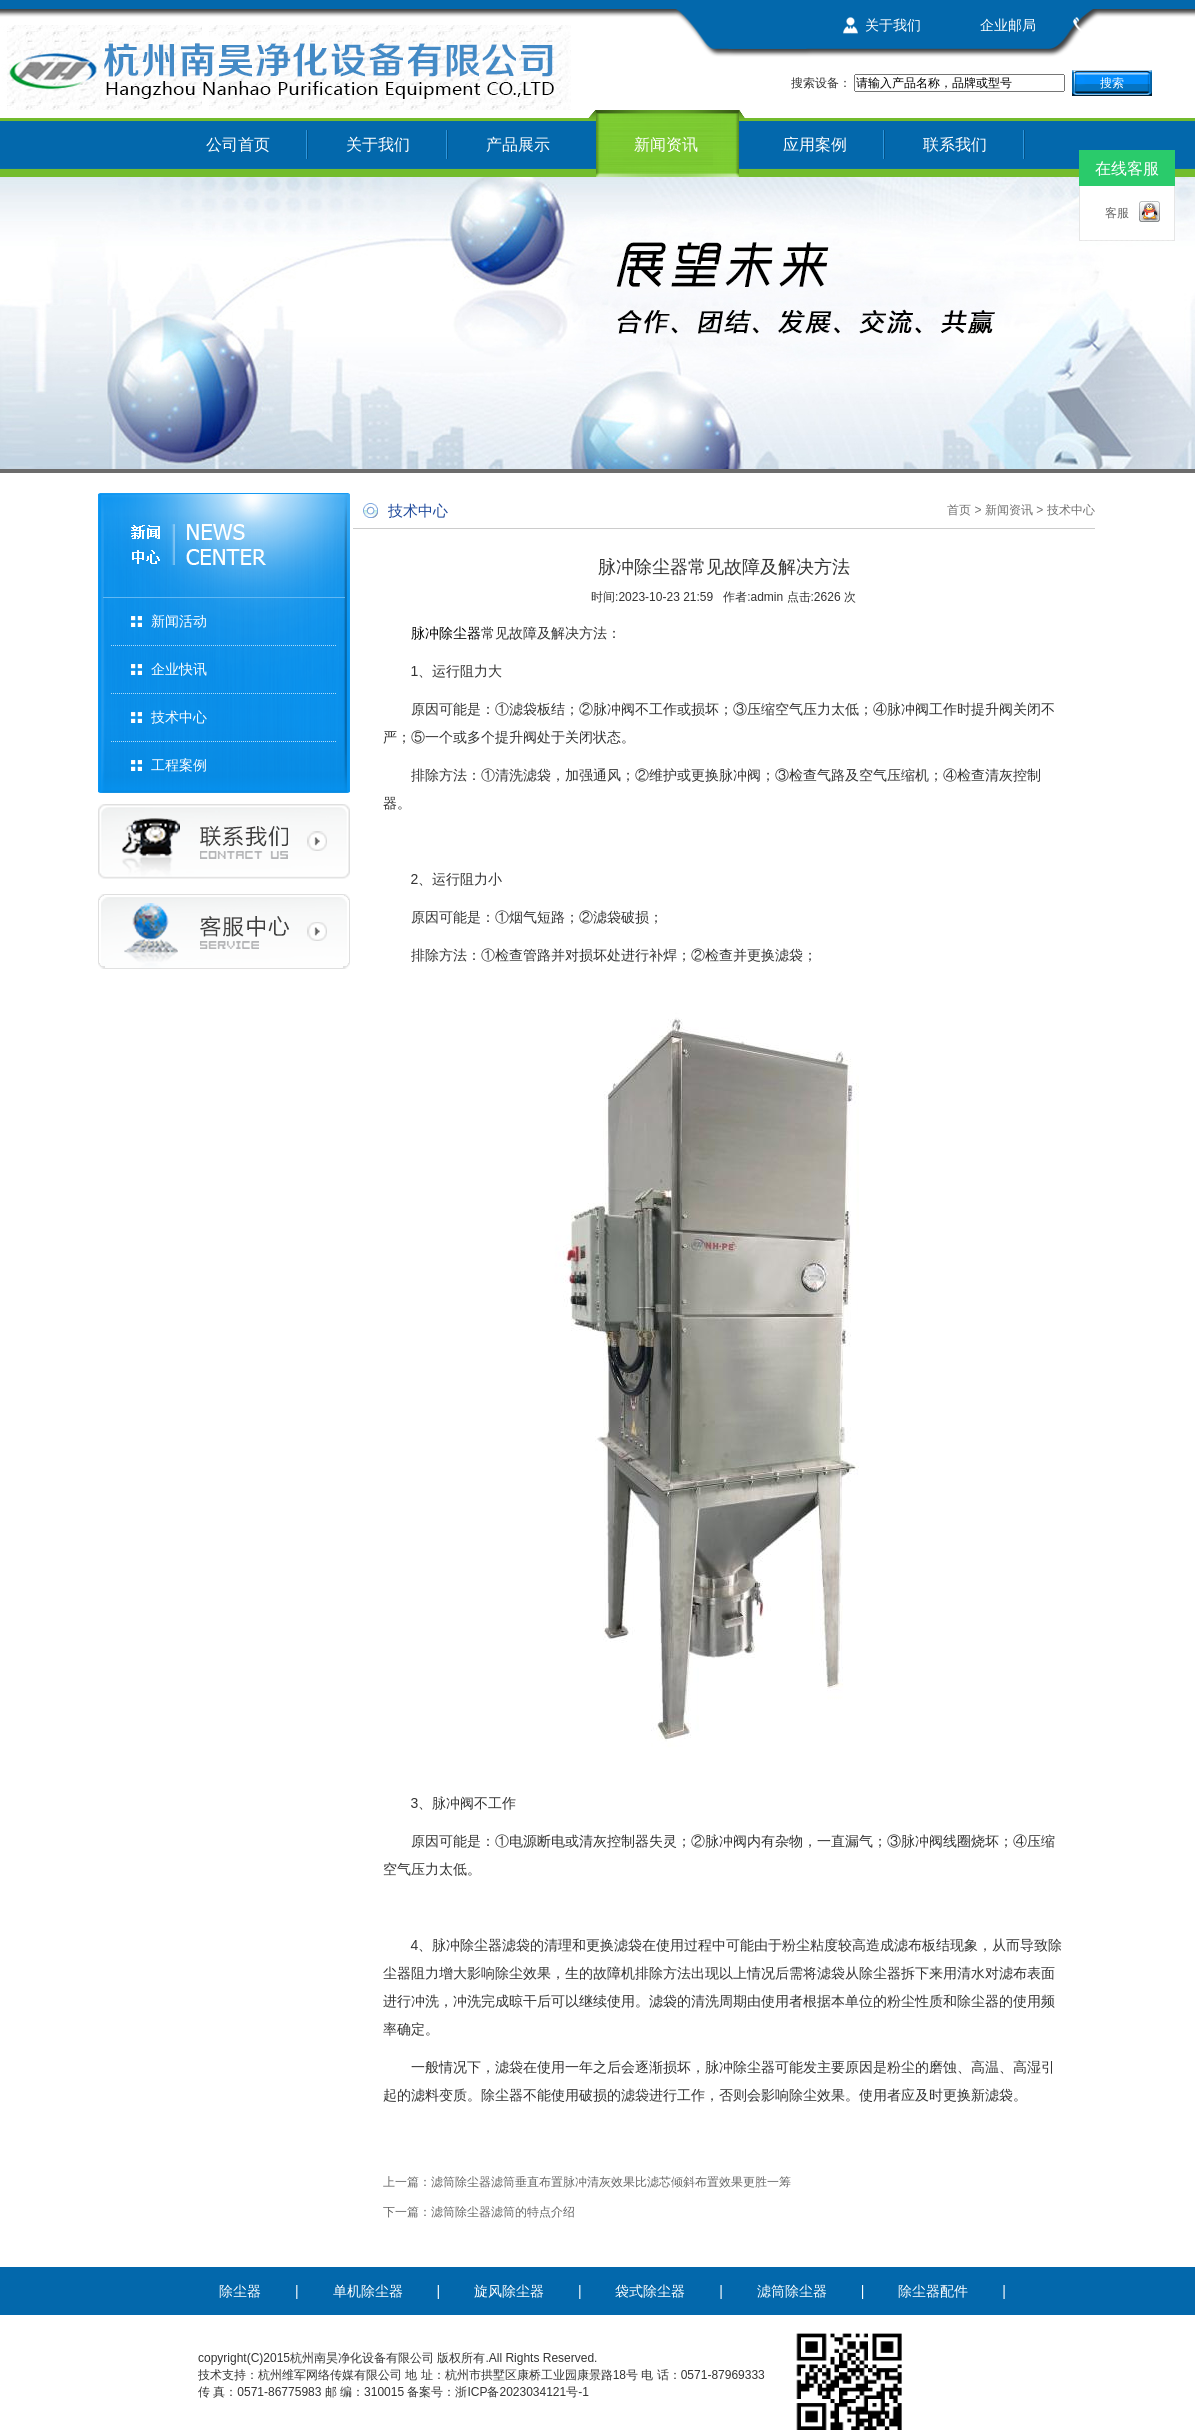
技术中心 (179, 717)
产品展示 (518, 144)
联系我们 (1123, 25)
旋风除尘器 (509, 2291)
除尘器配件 (933, 2291)
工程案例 (179, 765)
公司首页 (238, 144)
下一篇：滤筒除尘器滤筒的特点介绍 (479, 2212)
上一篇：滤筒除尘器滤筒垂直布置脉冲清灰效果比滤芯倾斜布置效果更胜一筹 (587, 2182)
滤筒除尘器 (792, 2291)
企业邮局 (1008, 25)
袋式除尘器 (650, 2291)
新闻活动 (179, 621)
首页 (959, 510)
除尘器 (240, 2291)
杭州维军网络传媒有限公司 (330, 2375)
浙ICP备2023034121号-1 (521, 2392)
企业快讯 (179, 669)
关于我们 (893, 25)
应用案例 (815, 144)
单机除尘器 (368, 2291)
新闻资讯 (666, 144)
